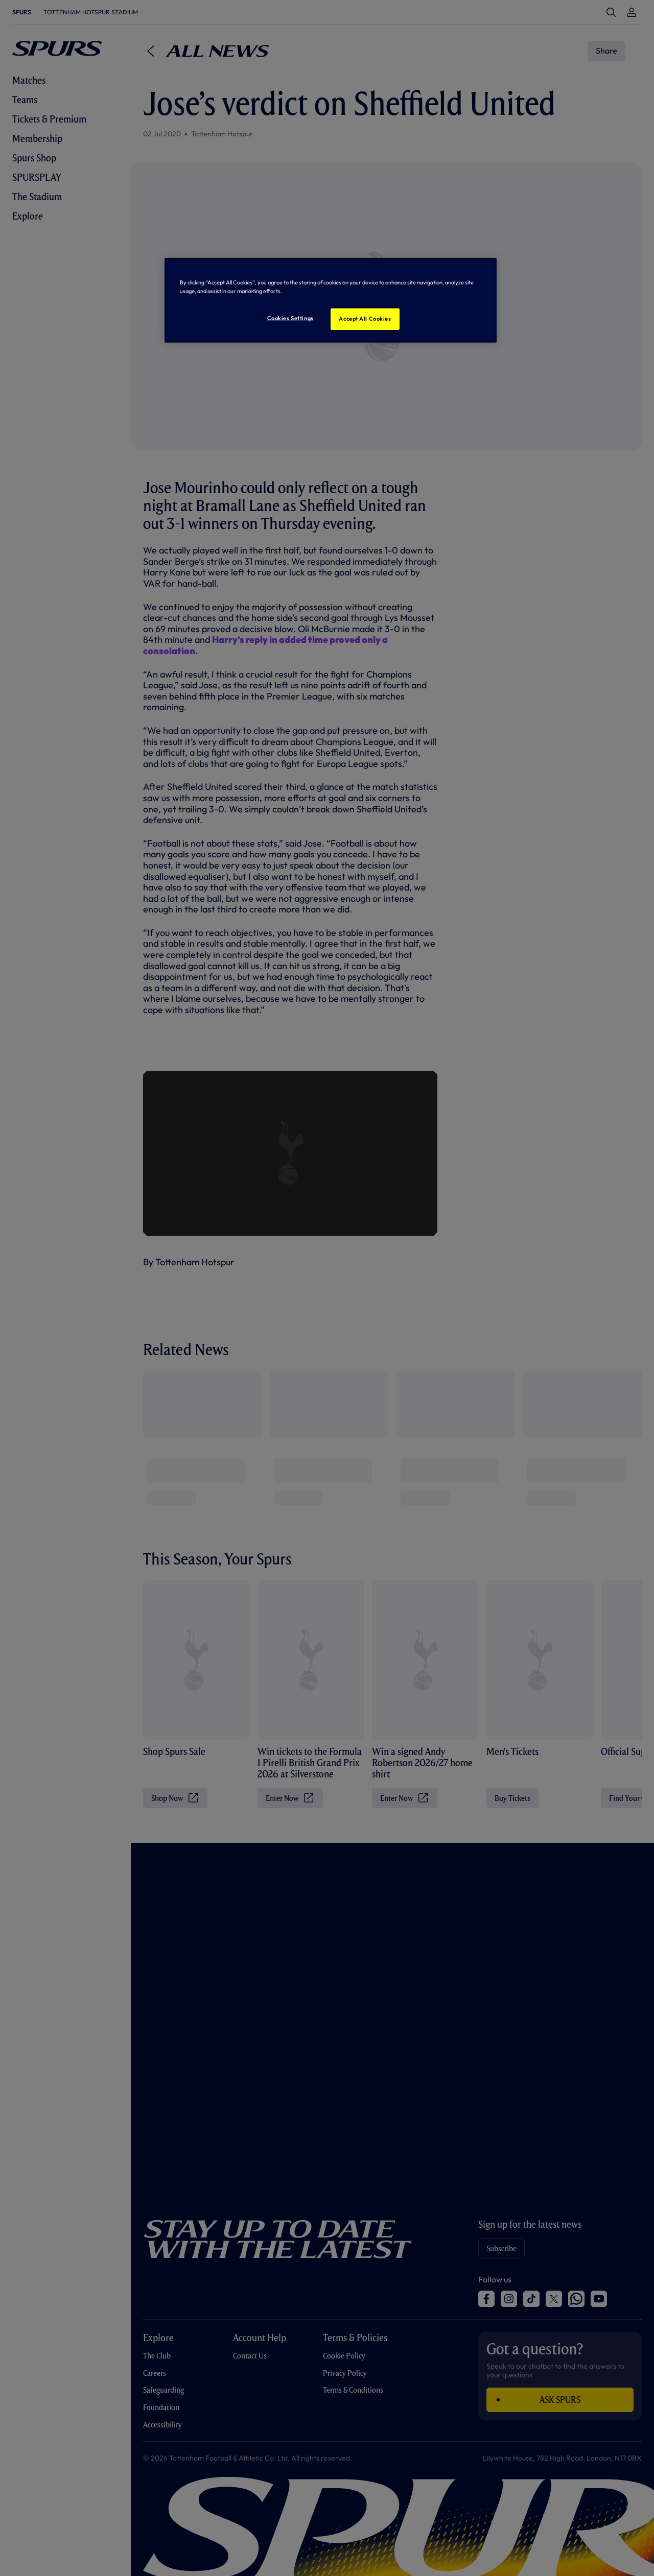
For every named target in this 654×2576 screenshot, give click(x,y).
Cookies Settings (290, 318)
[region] (331, 300)
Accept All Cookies (365, 318)
